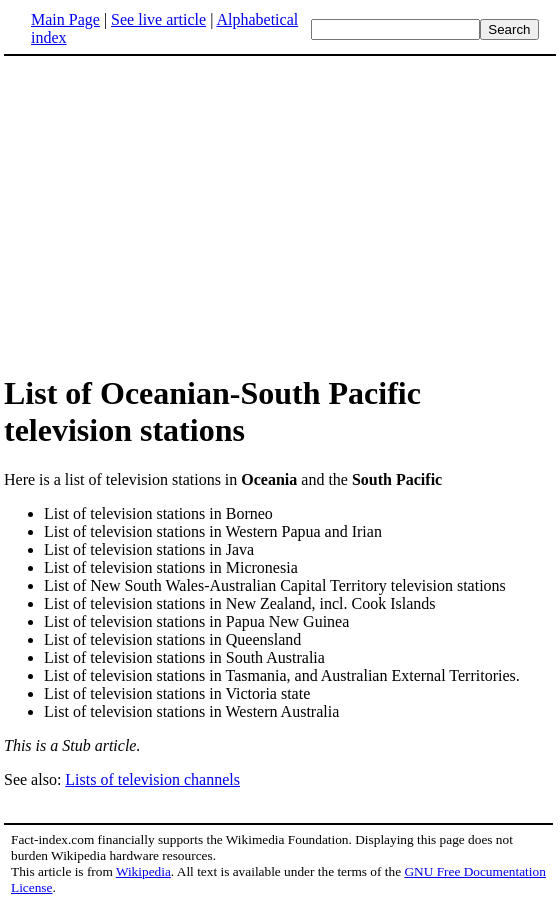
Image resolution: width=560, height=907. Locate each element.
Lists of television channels (152, 779)
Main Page (65, 19)
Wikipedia (143, 871)
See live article (158, 19)
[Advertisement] (172, 214)
